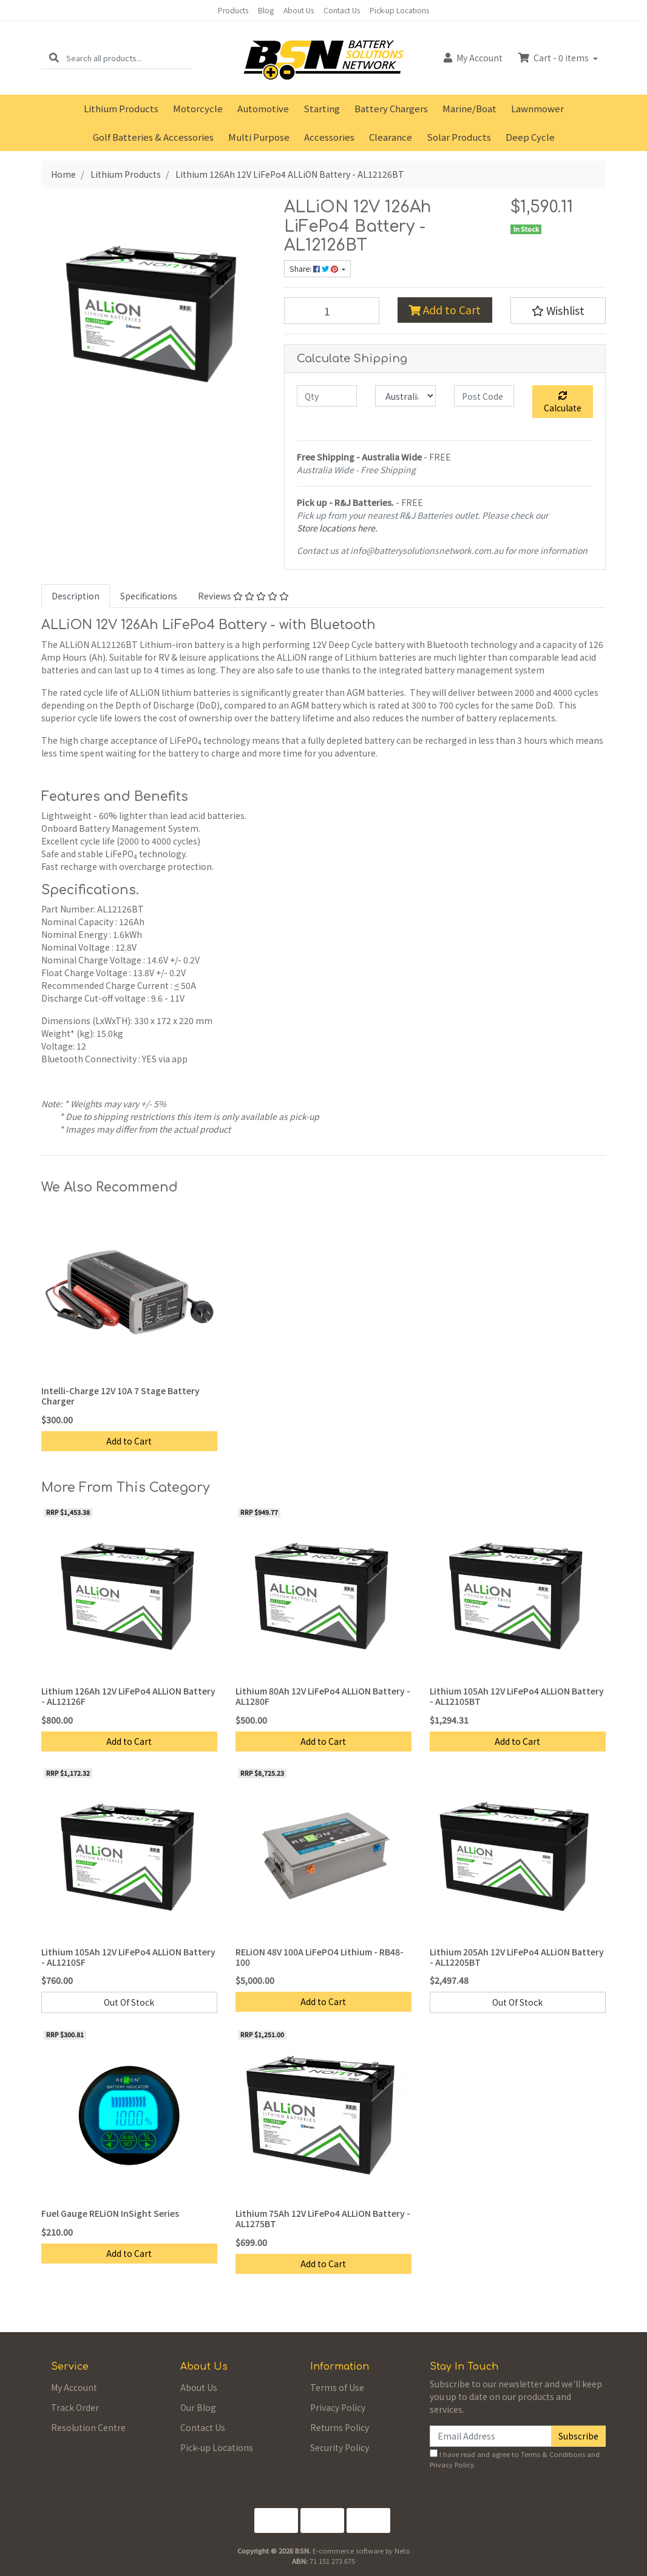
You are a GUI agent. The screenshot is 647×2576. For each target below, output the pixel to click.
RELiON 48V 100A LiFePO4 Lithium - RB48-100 (319, 1957)
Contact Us (342, 10)
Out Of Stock (129, 2002)
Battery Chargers (391, 108)
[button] (558, 310)
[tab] (75, 596)
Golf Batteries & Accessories (153, 136)
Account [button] (473, 58)
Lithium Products (121, 108)
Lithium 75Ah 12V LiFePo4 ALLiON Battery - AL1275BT (322, 2218)
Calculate (562, 402)
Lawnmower (537, 108)
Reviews (243, 596)
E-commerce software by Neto (361, 2550)
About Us (298, 10)
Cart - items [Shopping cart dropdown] (554, 58)
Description (76, 596)
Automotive (263, 108)
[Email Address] (491, 2436)
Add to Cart (444, 309)
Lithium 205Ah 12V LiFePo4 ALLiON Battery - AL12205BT (517, 1957)
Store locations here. (337, 528)
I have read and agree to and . (515, 2459)
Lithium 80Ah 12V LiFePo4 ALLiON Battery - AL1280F (322, 1696)
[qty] (327, 395)
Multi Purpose (259, 136)
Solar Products (459, 136)
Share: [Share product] (315, 268)
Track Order (75, 2407)
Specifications (148, 596)
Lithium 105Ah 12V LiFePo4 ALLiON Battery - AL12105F (128, 1957)
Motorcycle (198, 108)
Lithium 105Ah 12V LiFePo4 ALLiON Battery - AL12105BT (517, 1696)
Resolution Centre (88, 2427)
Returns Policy (339, 2427)
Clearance (390, 136)
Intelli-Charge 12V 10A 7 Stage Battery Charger (120, 1395)
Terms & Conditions (553, 2454)
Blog (266, 10)
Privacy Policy (337, 2407)
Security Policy (339, 2447)
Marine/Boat (469, 108)
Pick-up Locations (399, 10)
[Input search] (129, 58)
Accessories (329, 136)
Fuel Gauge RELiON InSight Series (110, 2213)
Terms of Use (337, 2387)
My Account (74, 2387)
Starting (321, 108)
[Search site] (54, 58)
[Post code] (484, 395)
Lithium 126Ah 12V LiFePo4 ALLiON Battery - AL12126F (128, 1696)
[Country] (405, 395)
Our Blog (198, 2407)
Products (233, 10)
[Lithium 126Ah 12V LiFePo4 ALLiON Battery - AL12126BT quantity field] (331, 310)
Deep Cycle (530, 136)
